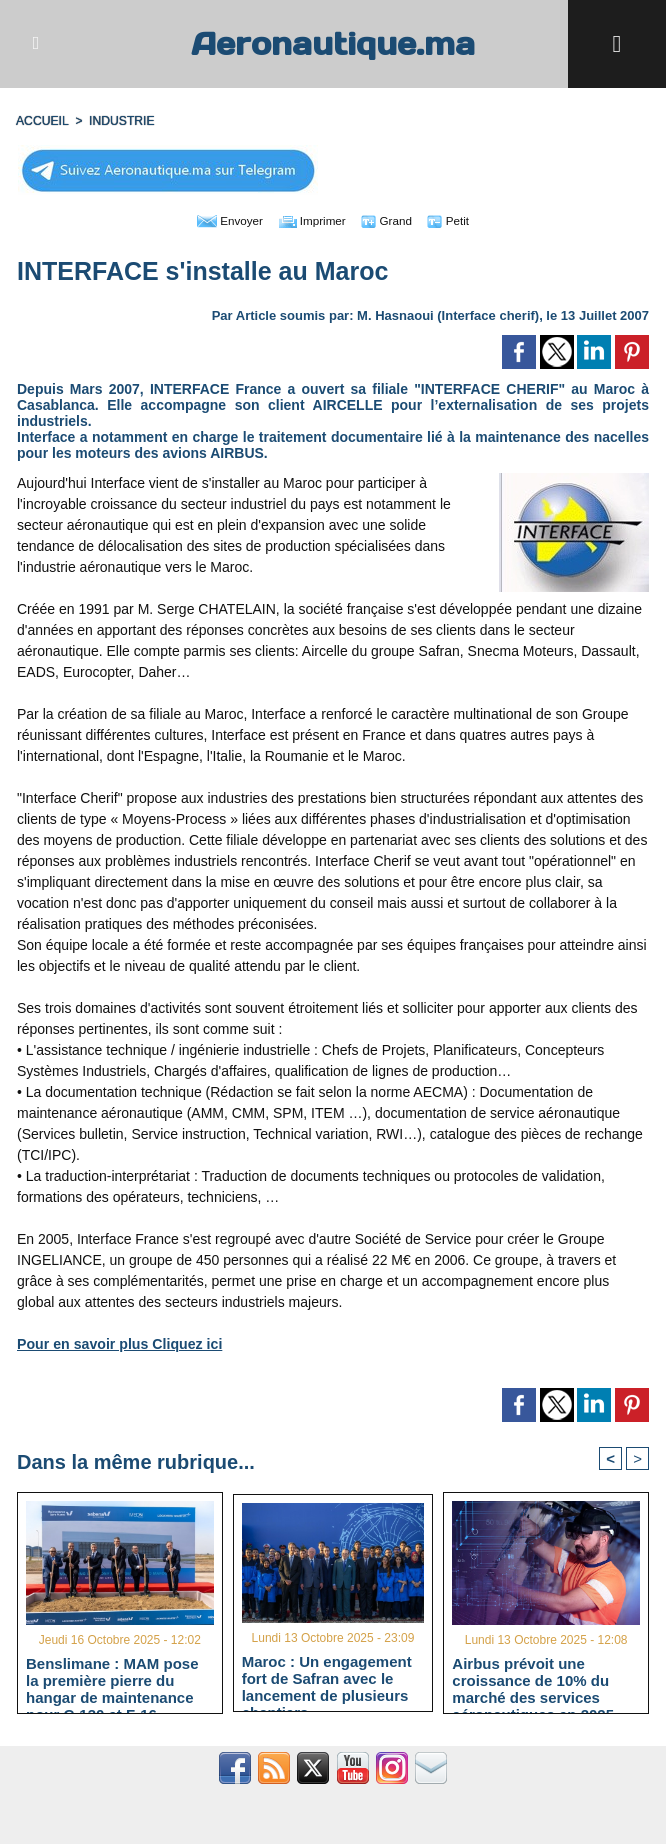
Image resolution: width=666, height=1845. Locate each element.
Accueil (42, 121)
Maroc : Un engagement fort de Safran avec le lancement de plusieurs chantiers (327, 1679)
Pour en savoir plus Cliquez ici (118, 1344)
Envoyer (218, 220)
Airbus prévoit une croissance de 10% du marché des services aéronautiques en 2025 (533, 1681)
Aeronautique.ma (333, 43)
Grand (394, 220)
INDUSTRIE (120, 121)
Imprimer (310, 220)
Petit (461, 220)
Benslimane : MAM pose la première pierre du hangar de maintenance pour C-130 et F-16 (112, 1681)
